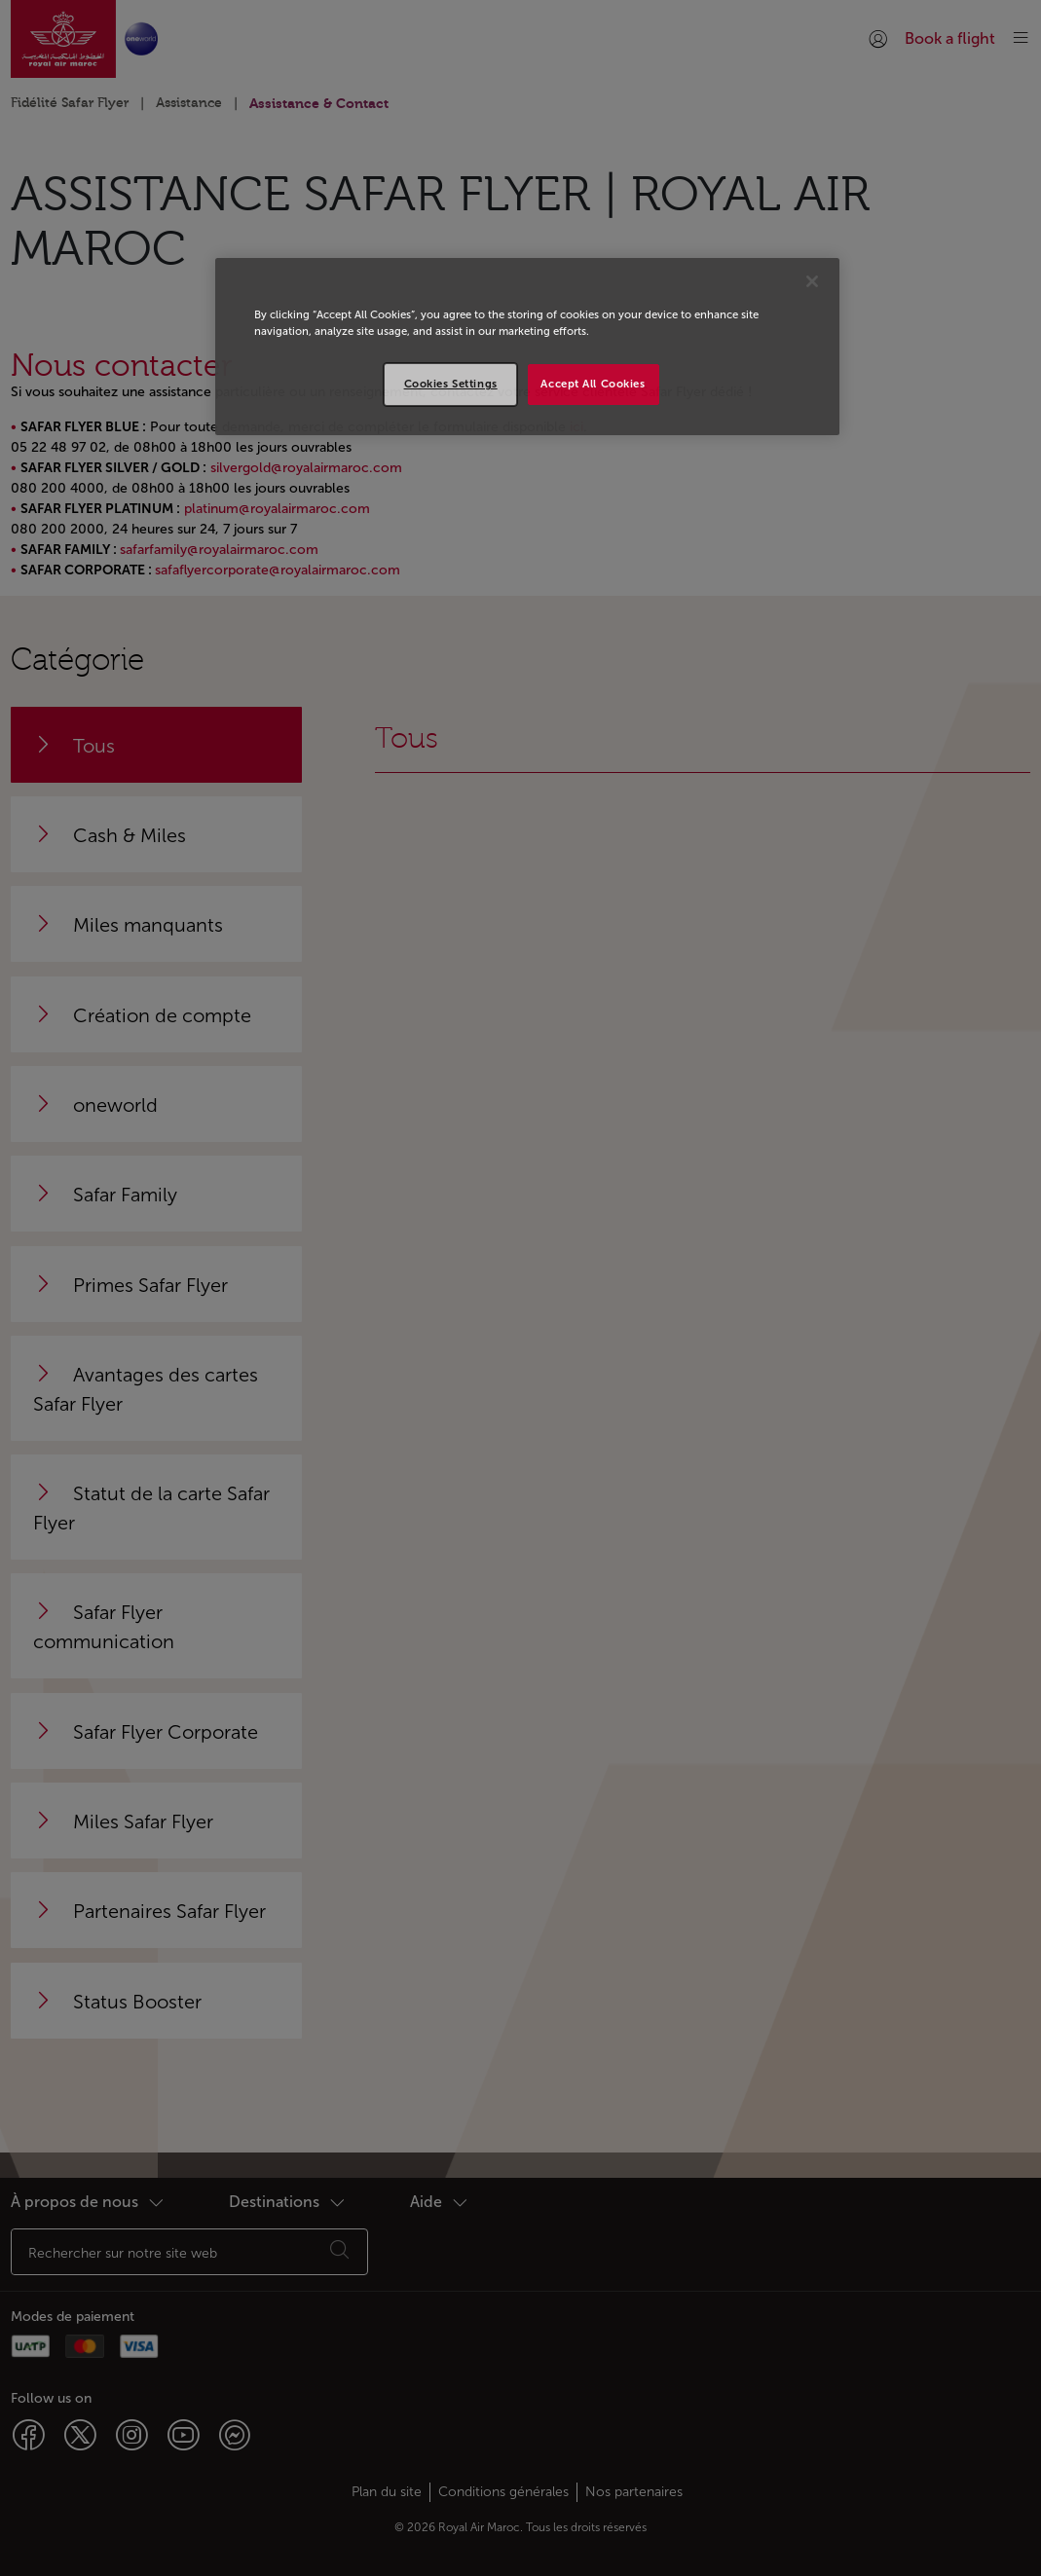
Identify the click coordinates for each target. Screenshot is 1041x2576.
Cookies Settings (451, 383)
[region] (527, 346)
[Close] (812, 281)
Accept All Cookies (592, 383)
